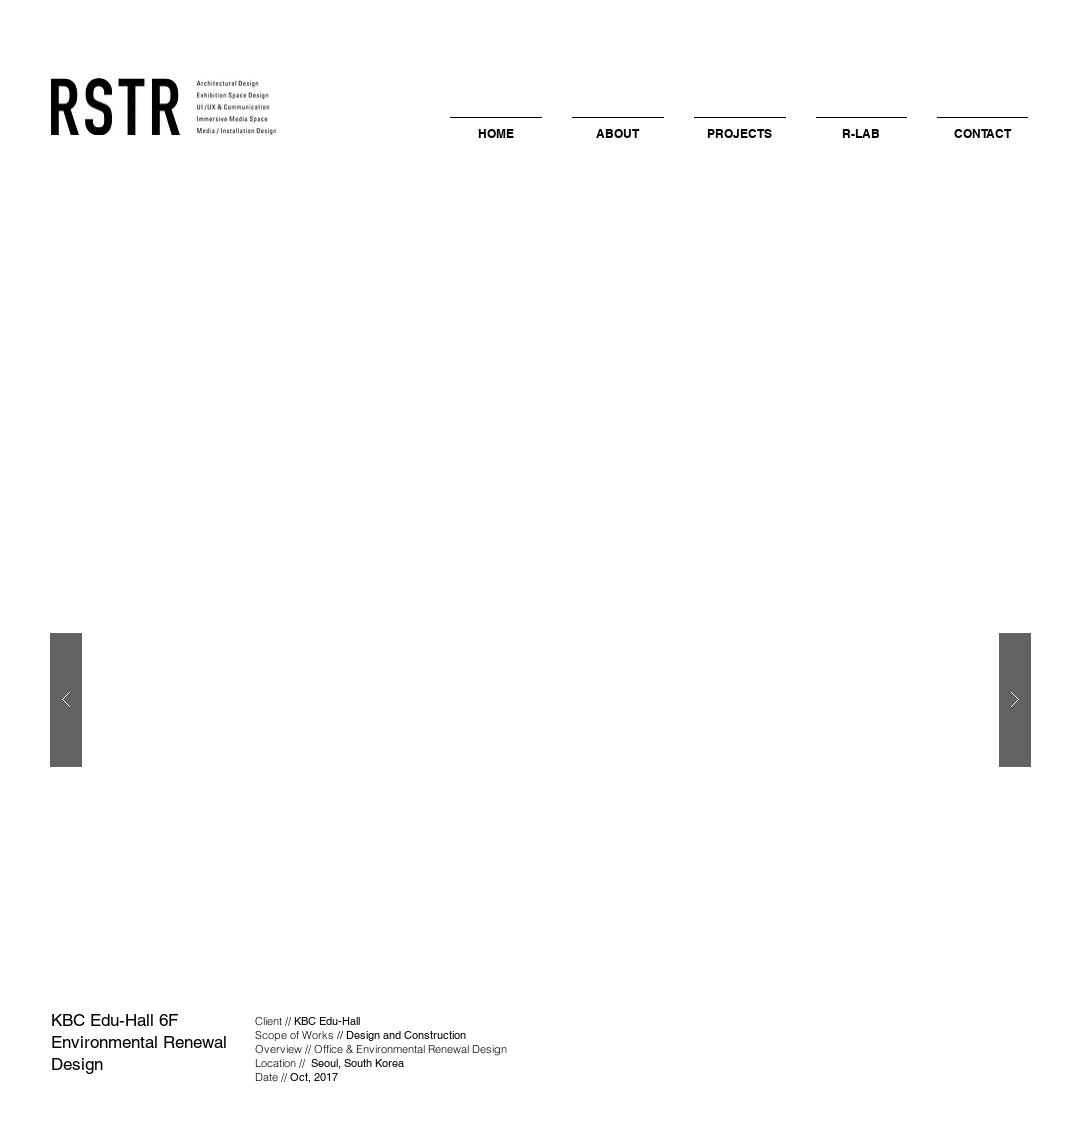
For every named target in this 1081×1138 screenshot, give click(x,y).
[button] (618, 124)
